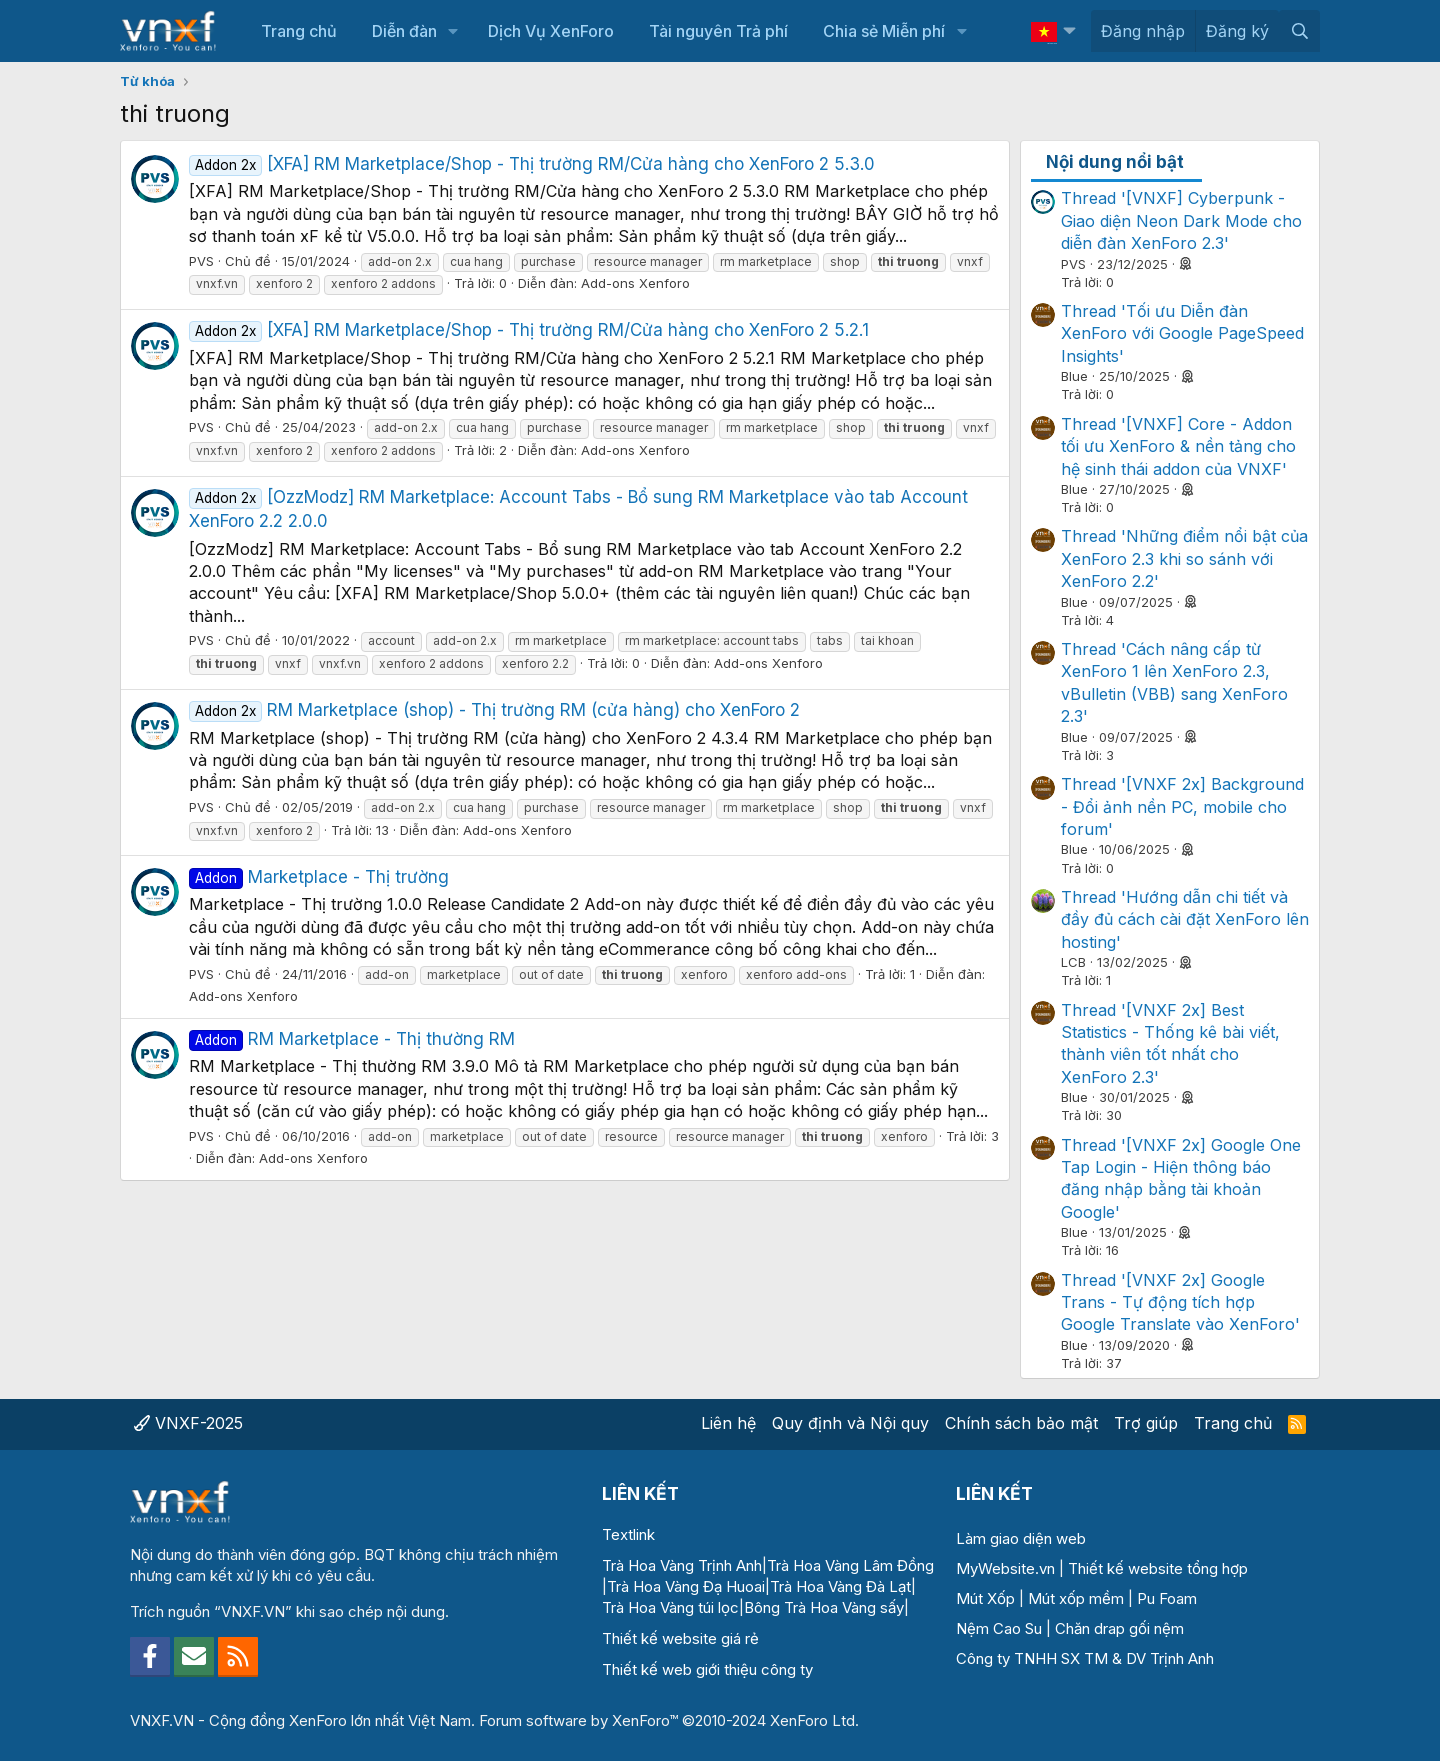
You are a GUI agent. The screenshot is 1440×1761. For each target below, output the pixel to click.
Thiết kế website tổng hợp (1158, 1568)
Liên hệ (728, 1423)
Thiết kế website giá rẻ (680, 1638)
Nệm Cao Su (999, 1628)
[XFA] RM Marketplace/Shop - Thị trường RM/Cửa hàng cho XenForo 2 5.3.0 (532, 164)
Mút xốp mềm (1076, 1598)
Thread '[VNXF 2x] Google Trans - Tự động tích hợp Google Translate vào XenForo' (1180, 1302)
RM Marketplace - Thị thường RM (352, 1039)
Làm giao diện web (1021, 1538)
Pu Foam (1167, 1598)
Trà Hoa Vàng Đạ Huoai (686, 1586)
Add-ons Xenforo (635, 283)
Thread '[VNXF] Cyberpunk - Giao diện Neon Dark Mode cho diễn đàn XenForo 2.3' (1181, 220)
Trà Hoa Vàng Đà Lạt (840, 1586)
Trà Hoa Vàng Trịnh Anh (682, 1565)
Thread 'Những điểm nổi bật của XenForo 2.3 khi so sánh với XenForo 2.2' (1184, 558)
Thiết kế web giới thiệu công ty (707, 1669)
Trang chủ (299, 31)
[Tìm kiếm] (1299, 31)
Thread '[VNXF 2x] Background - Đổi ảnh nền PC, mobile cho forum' (1182, 806)
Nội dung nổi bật (1115, 162)
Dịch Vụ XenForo (551, 31)
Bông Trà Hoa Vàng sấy (824, 1607)
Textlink (628, 1534)
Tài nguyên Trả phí (718, 31)
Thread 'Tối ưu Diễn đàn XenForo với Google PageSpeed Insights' (1182, 333)
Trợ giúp (1146, 1423)
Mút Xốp (985, 1598)
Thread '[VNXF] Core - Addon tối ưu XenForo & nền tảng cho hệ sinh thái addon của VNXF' (1178, 446)
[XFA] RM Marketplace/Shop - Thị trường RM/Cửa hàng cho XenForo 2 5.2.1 (529, 330)
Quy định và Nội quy (850, 1423)
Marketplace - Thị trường (319, 877)
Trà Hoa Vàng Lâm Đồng (850, 1565)
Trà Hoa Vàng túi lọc (670, 1607)
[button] (453, 31)
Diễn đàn (404, 31)
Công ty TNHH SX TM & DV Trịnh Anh (1085, 1658)
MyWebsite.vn (1005, 1568)
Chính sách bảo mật (1021, 1423)
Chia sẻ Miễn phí (884, 31)
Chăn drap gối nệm (1119, 1628)
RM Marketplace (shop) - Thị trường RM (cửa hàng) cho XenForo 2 (494, 710)
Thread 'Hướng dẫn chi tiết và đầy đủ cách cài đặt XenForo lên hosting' (1185, 919)
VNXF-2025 (188, 1423)
